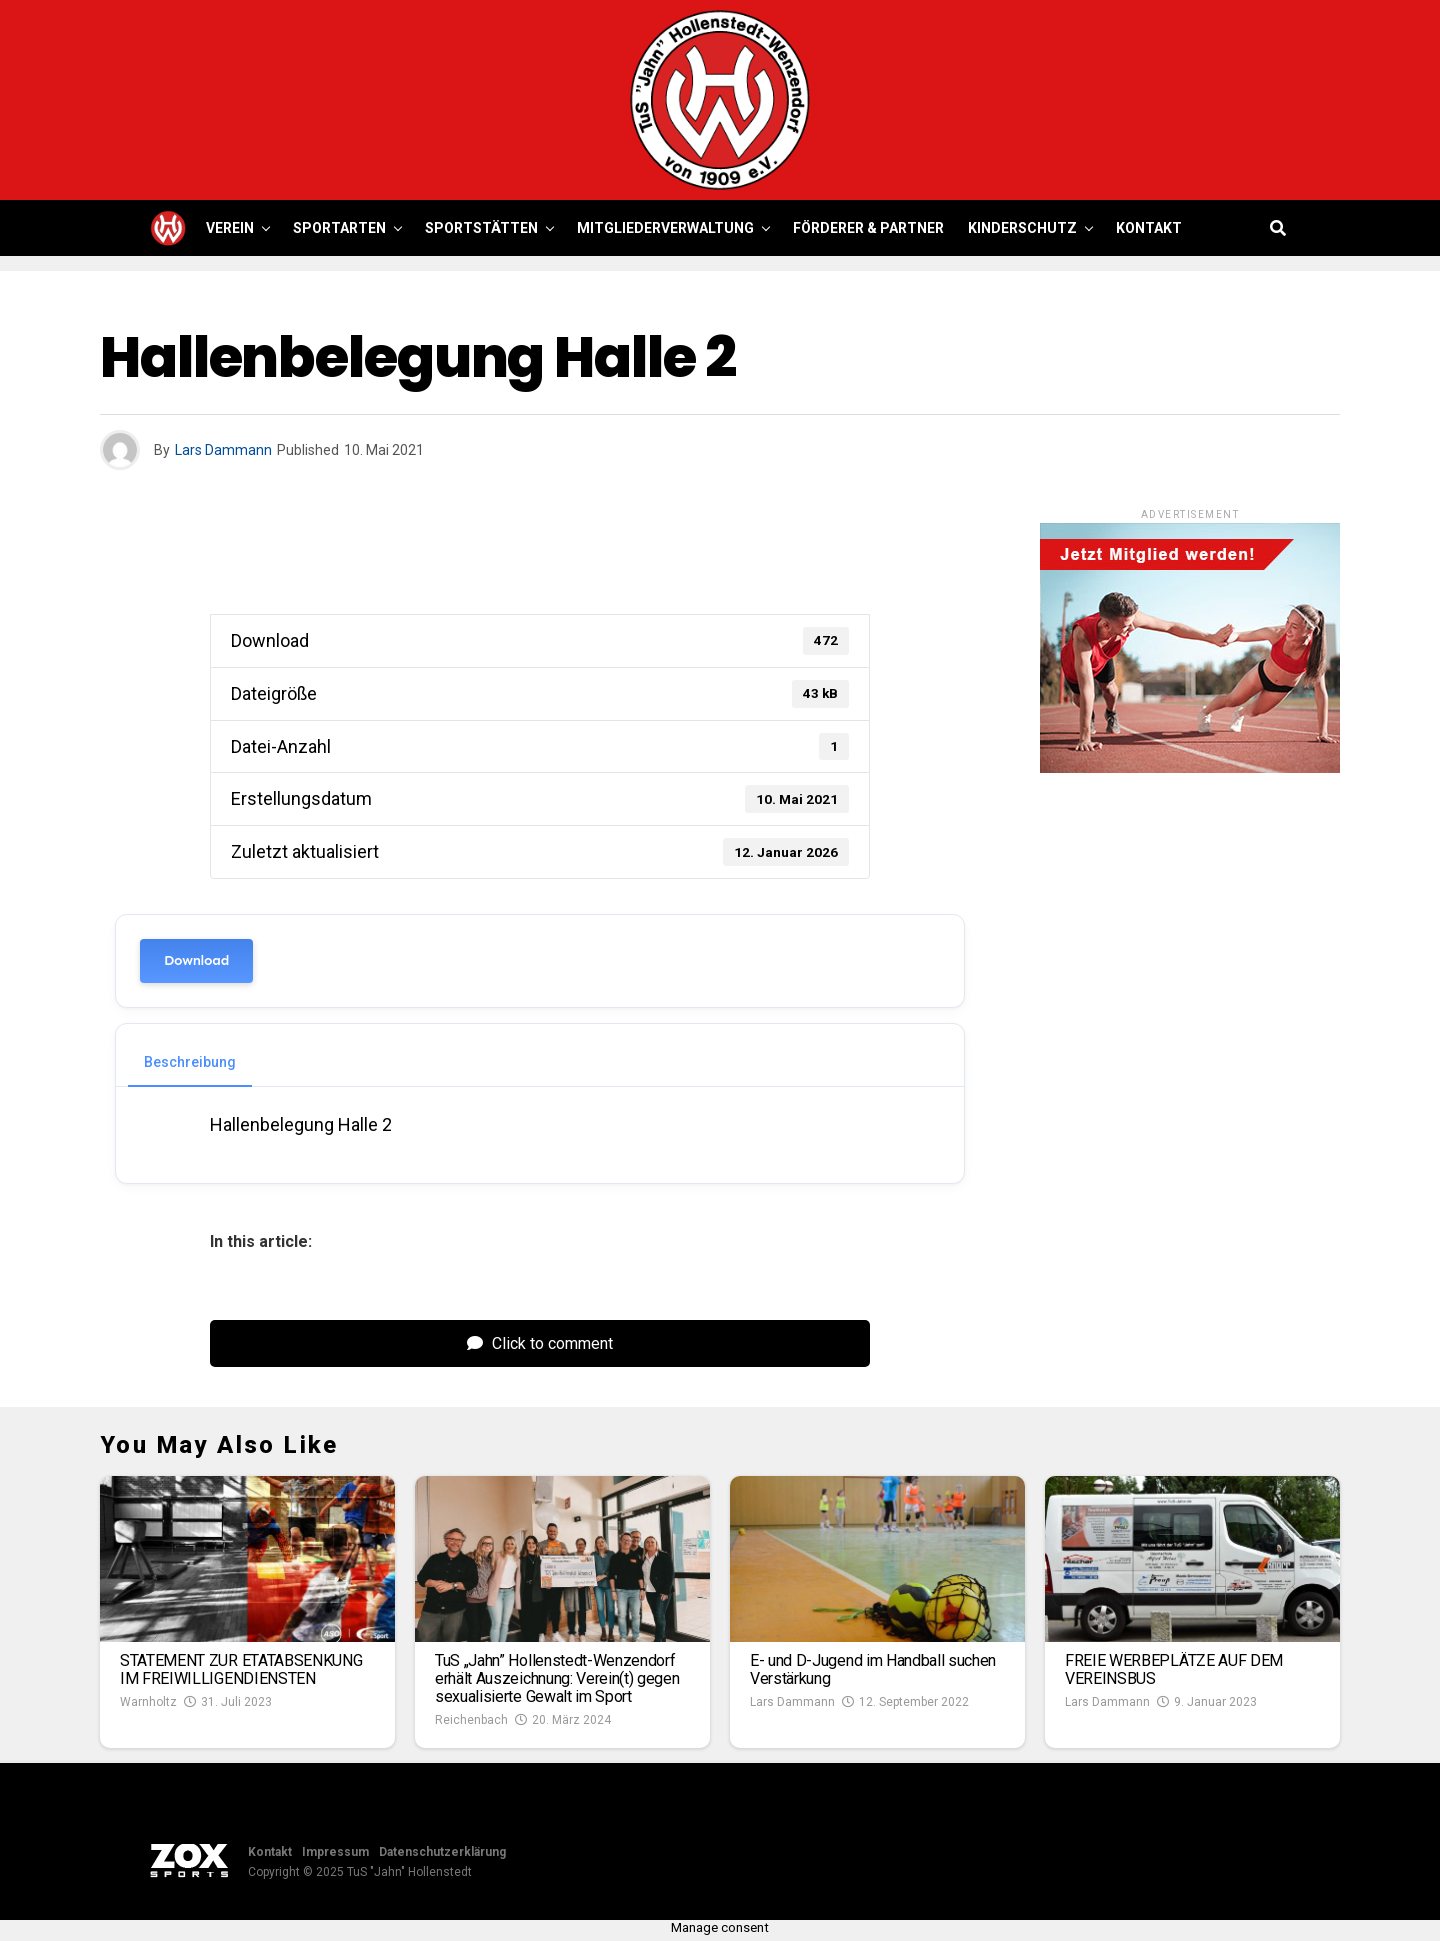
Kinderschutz (1022, 228)
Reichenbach (471, 1720)
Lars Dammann (223, 450)
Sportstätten (481, 228)
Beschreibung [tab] (190, 1062)
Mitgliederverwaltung (665, 228)
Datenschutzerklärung (442, 1852)
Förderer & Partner (868, 228)
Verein (230, 228)
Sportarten (339, 228)
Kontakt (1149, 228)
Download (196, 960)
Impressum (335, 1852)
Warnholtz (148, 1702)
